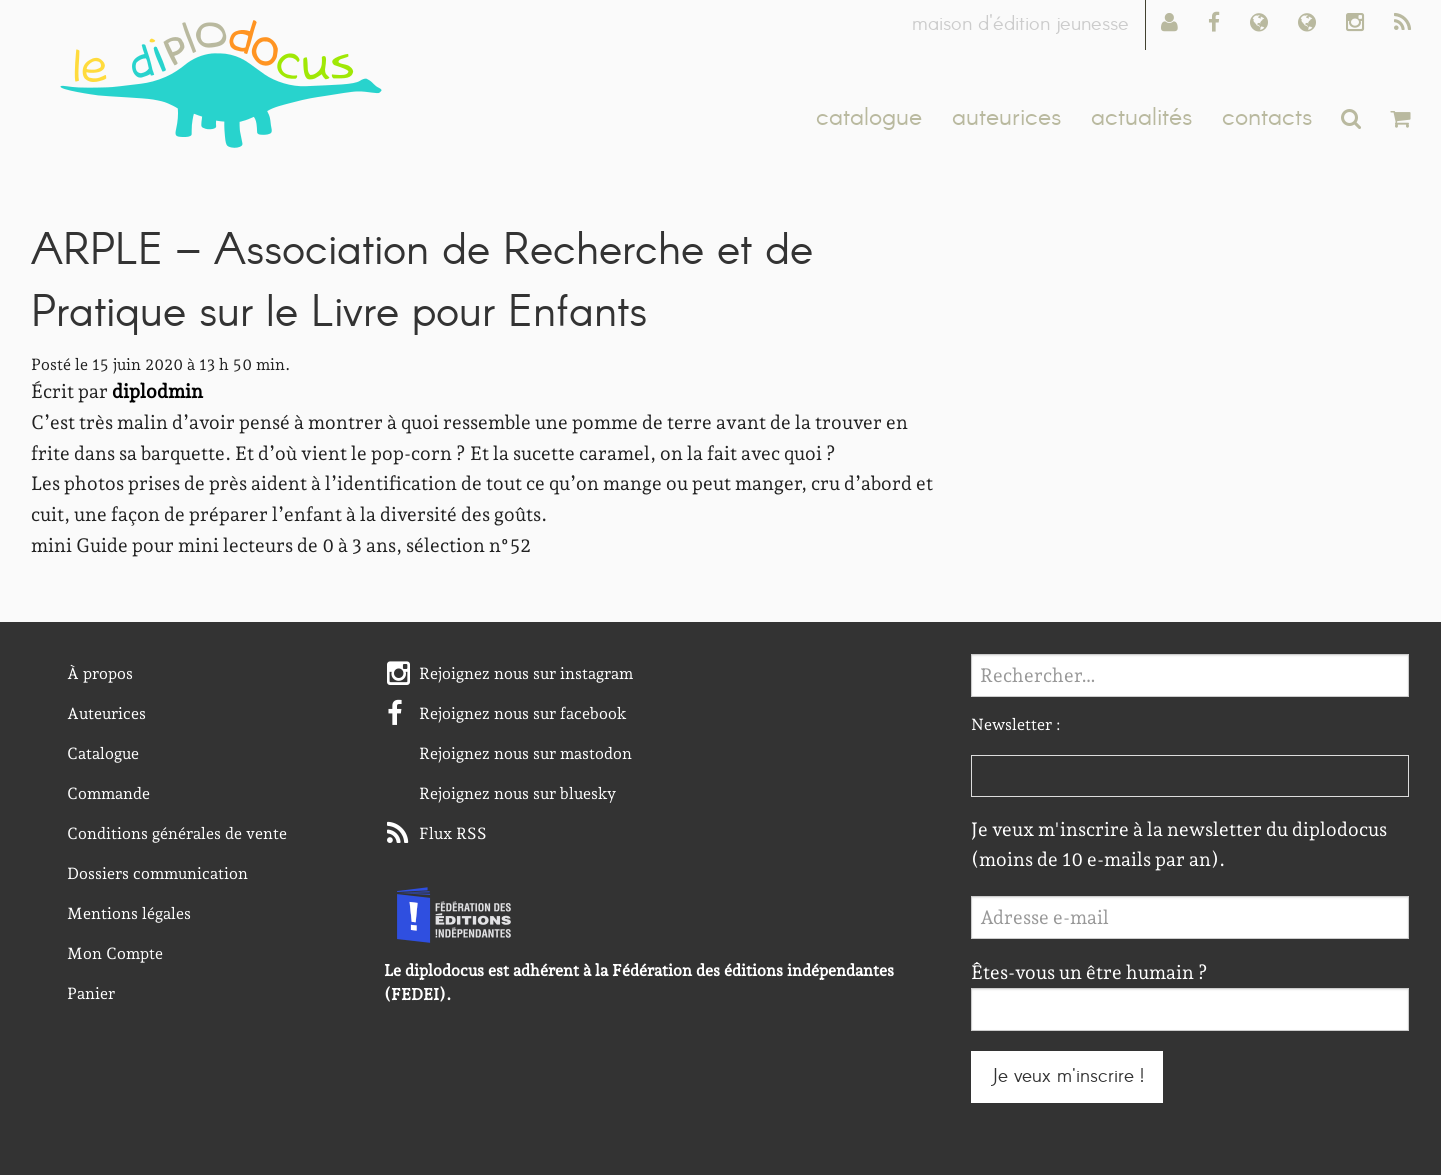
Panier (91, 993)
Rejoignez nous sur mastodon (525, 753)
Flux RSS (453, 833)
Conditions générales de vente (177, 833)
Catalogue (103, 753)
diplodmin (157, 391)
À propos (100, 673)
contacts (1267, 118)
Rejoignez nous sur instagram (526, 673)
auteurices (1006, 118)
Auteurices (106, 713)
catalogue (869, 118)
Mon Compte (115, 953)
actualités (1141, 118)
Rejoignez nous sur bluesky (517, 793)
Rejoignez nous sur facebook (523, 713)
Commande (108, 793)
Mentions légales (129, 913)
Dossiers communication (157, 873)
